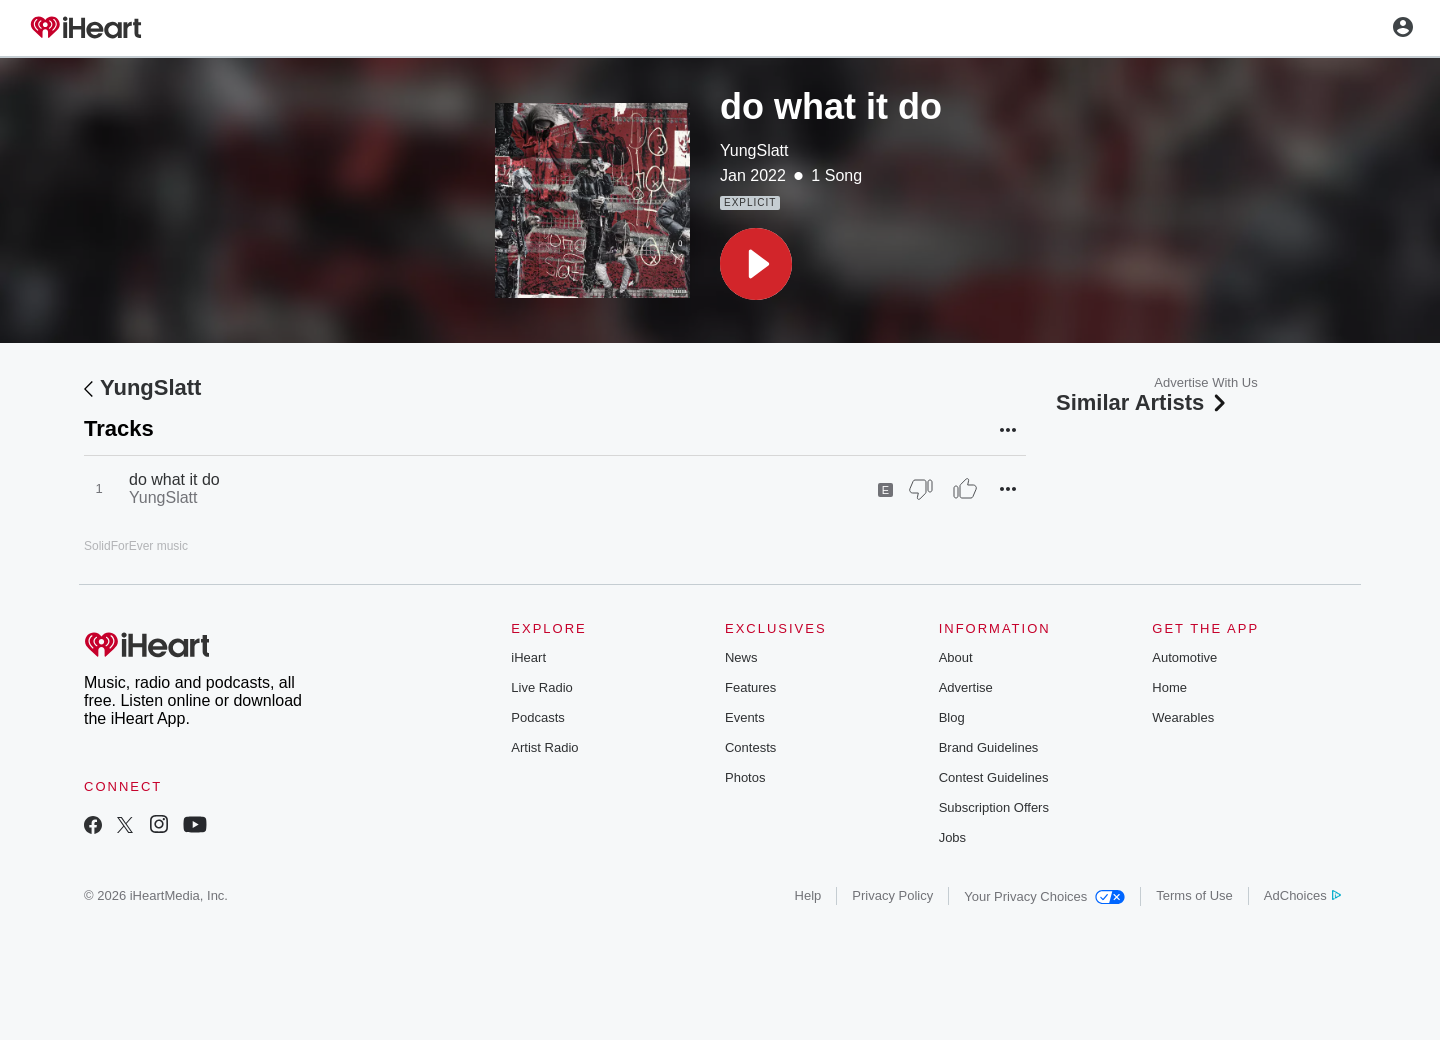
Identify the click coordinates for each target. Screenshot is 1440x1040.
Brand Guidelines (989, 747)
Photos (745, 777)
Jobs (952, 837)
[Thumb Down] (921, 489)
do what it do (174, 479)
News (741, 657)
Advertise (966, 687)
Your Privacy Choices (1044, 896)
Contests (750, 747)
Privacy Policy (892, 895)
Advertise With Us (1205, 382)
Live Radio (541, 687)
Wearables (1183, 717)
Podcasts (537, 717)
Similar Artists (1143, 402)
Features (750, 687)
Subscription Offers (994, 807)
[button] (756, 264)
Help (808, 895)
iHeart (528, 657)
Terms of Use (1194, 895)
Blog (952, 717)
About (956, 657)
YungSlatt (754, 150)
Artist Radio (544, 747)
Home (1169, 687)
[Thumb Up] (965, 489)
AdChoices (1302, 895)
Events (745, 717)
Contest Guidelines (994, 777)
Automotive (1184, 657)
